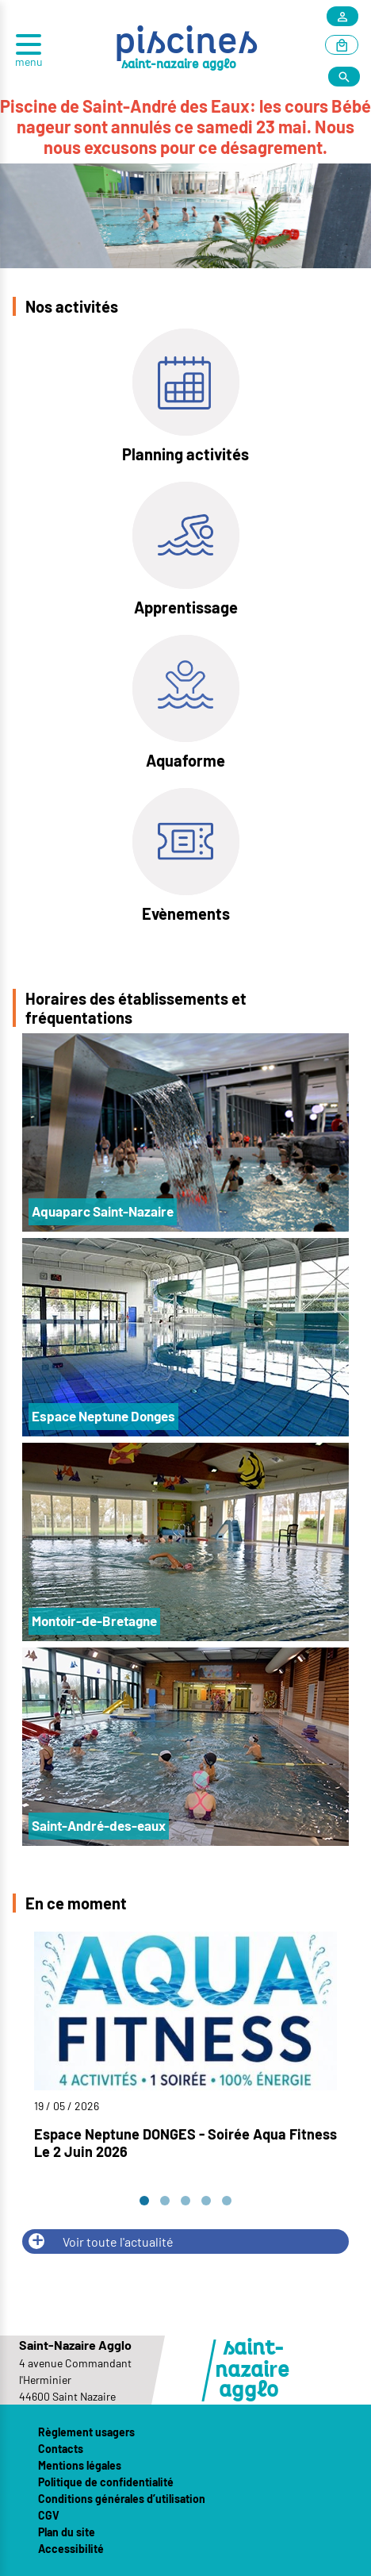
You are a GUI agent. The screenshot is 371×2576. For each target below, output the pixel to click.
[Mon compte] (342, 17)
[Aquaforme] (185, 703)
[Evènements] (185, 856)
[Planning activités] (185, 397)
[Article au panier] (342, 46)
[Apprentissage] (185, 550)
